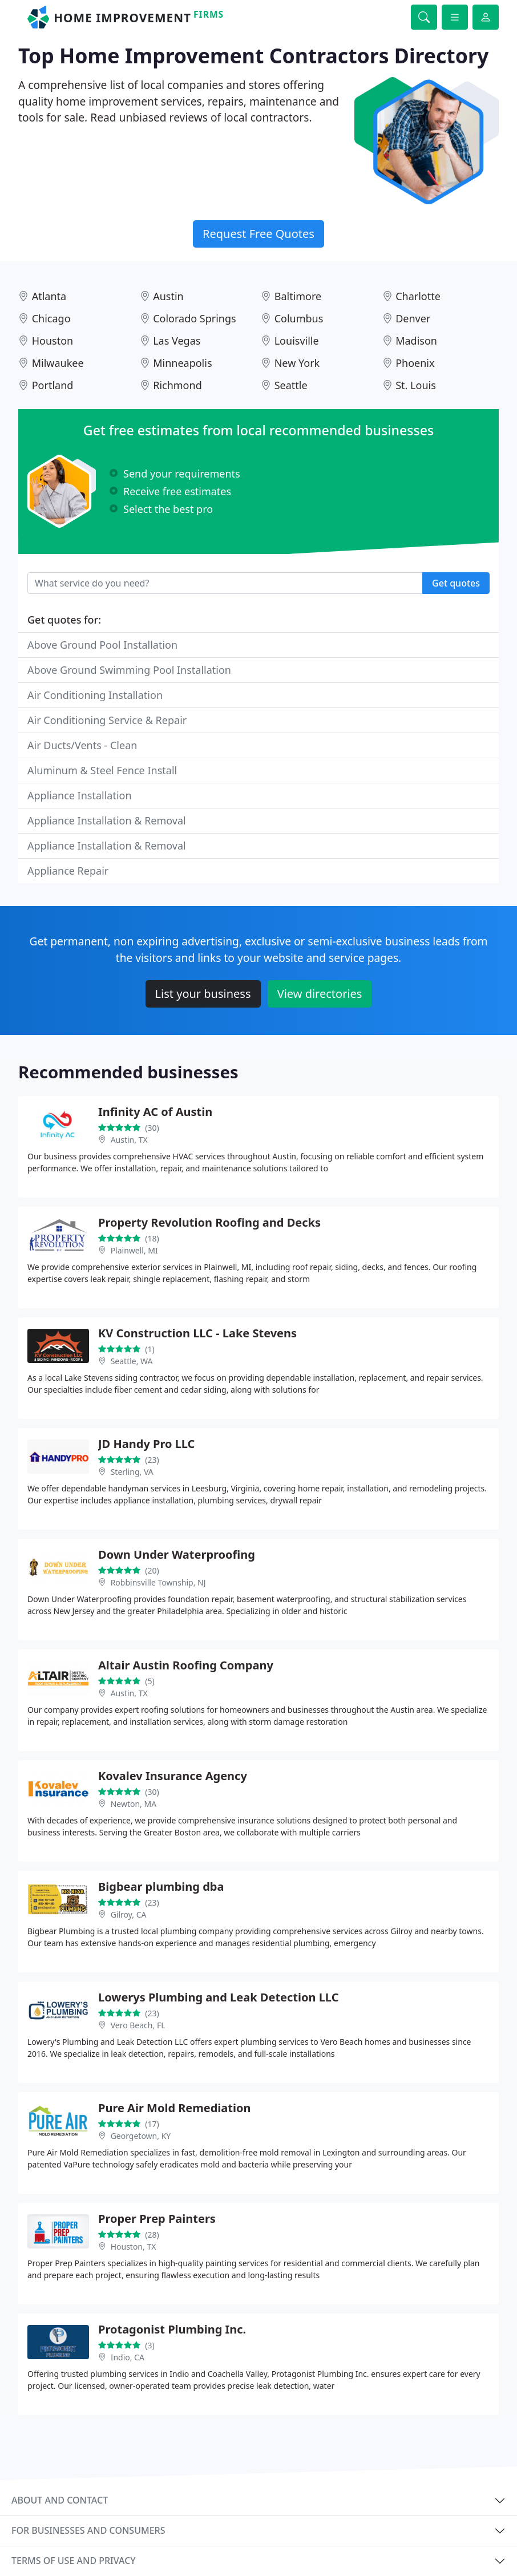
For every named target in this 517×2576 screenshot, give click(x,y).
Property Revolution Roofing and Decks (209, 1222)
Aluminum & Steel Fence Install (102, 770)
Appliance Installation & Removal (106, 820)
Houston (53, 340)
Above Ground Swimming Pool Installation (129, 670)
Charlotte (418, 296)
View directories (319, 993)
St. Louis (415, 385)
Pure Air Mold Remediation (174, 2108)
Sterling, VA (132, 1471)
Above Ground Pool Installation (102, 645)
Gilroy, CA (129, 1914)
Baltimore (298, 296)
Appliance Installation (79, 795)
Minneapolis (182, 363)
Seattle (291, 385)
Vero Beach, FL (138, 2025)
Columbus (299, 318)
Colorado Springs (194, 318)
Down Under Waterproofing (176, 1554)
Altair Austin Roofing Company (185, 1665)
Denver (412, 318)
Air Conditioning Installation (95, 695)
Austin (168, 296)
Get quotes (456, 583)
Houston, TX (133, 2246)
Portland (53, 385)
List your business (203, 993)
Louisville (296, 340)
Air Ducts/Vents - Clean (82, 745)
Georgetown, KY (141, 2135)
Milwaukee (58, 363)
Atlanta (49, 296)
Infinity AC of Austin (155, 1111)
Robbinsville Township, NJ (158, 1582)
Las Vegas (176, 340)
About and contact (59, 2500)
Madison (416, 340)
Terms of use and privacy (73, 2560)
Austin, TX (129, 1139)
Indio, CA (127, 2357)
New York (297, 363)
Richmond (177, 385)
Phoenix (414, 363)
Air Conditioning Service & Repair (107, 720)
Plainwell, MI (134, 1250)
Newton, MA (133, 1803)
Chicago (51, 318)
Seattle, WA (132, 1361)
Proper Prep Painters (157, 2218)
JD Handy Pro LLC (146, 1443)
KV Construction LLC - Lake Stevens (197, 1333)
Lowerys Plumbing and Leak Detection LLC (218, 1997)
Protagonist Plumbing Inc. (172, 2329)
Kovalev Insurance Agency (172, 1776)
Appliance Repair (67, 870)
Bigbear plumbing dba (161, 1886)
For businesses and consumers (88, 2530)
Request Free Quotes (258, 233)
